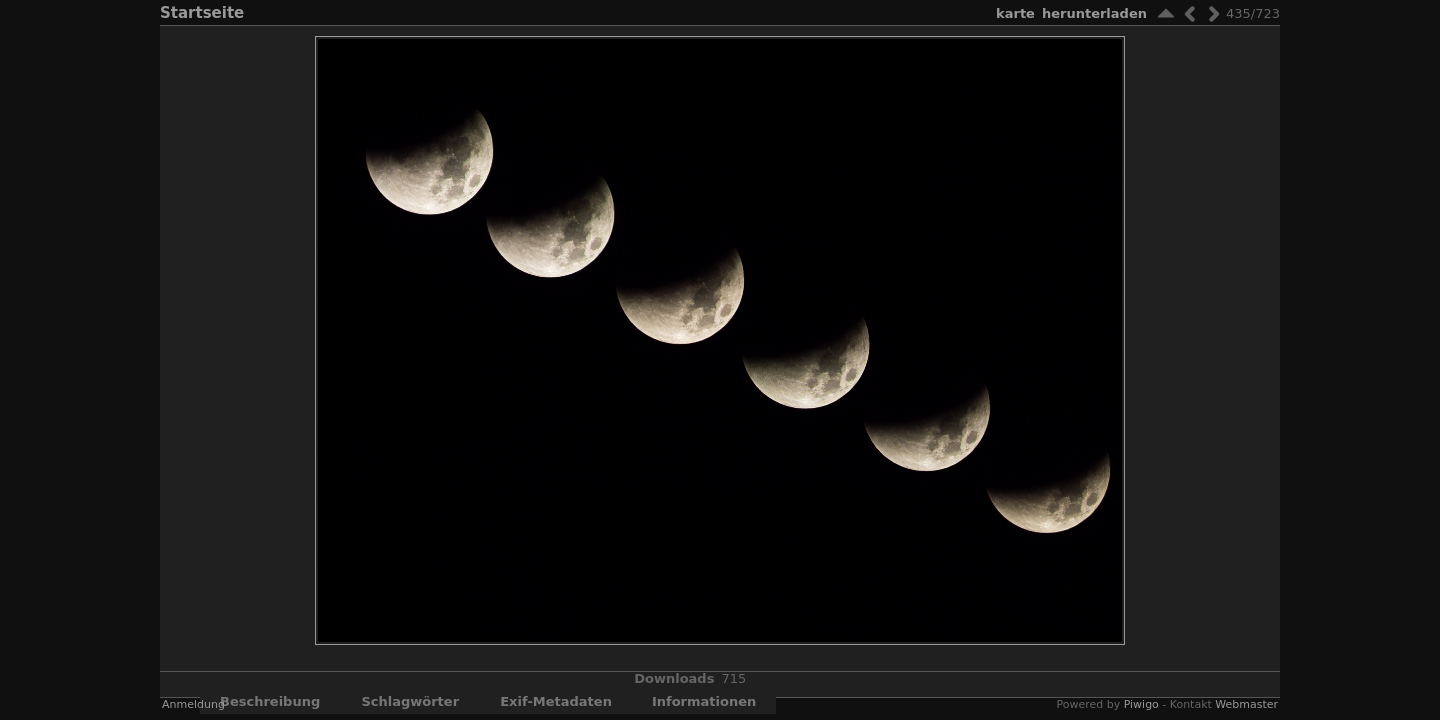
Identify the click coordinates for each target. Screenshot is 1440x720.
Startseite (202, 13)
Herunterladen (1094, 13)
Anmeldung (193, 704)
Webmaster (1246, 704)
